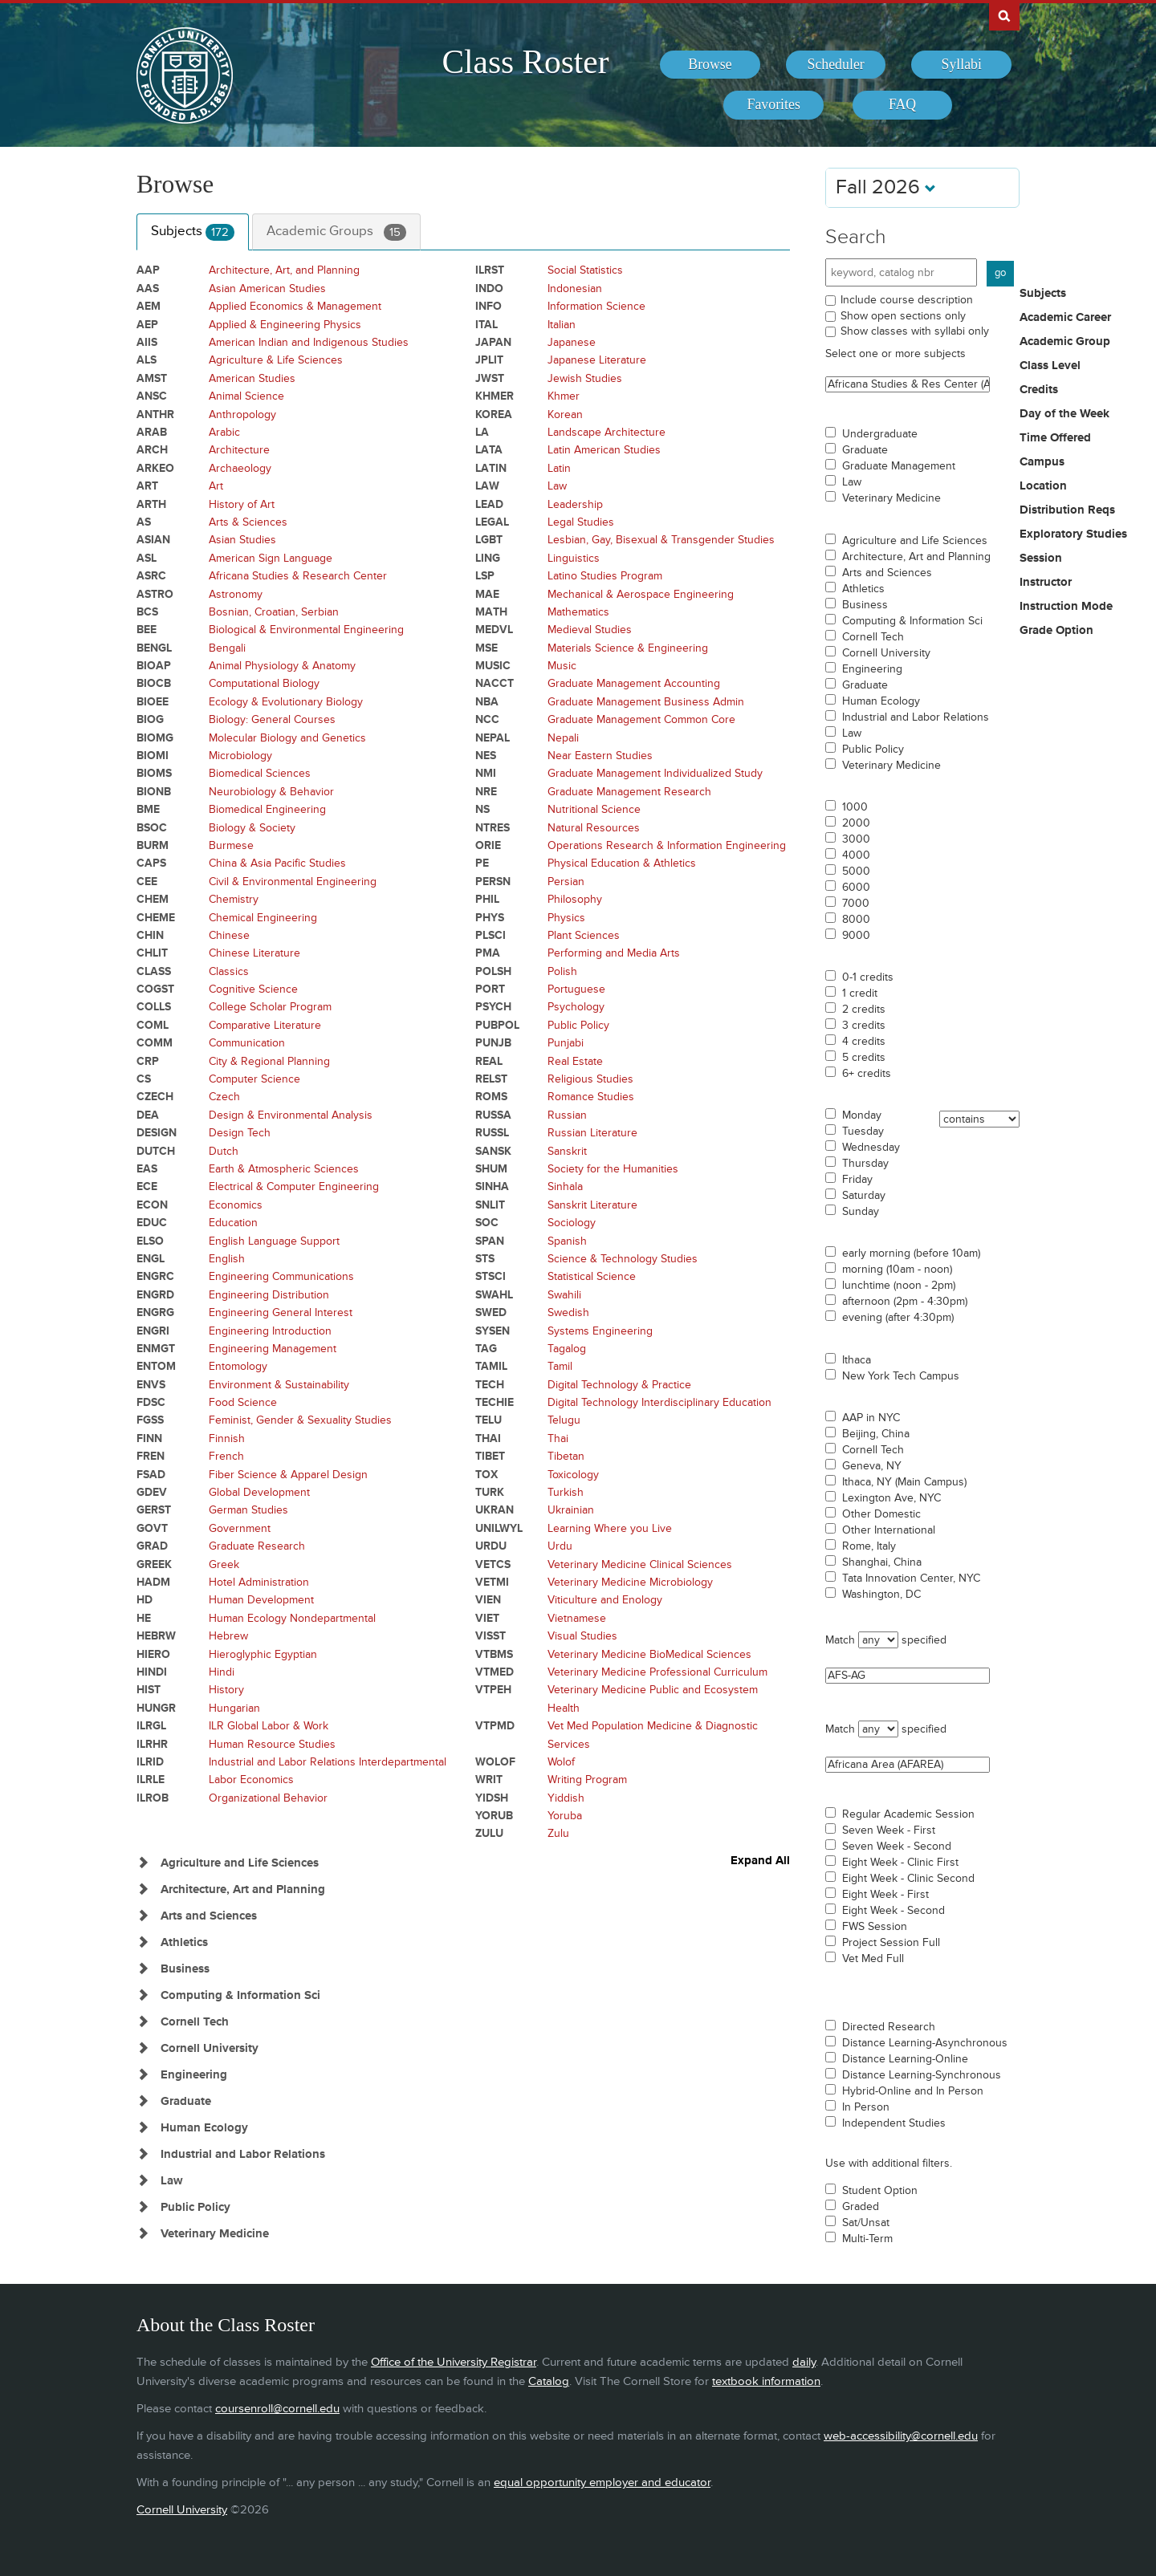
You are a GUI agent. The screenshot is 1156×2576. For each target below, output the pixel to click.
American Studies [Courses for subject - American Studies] (252, 378)
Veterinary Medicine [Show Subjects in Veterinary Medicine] (215, 2233)
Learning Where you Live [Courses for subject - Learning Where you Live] (609, 1528)
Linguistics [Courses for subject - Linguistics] (573, 558)
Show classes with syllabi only (915, 331)
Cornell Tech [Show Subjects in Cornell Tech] (195, 2022)
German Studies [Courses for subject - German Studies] (248, 1510)
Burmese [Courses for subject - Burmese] (231, 845)
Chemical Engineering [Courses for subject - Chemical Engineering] (263, 917)
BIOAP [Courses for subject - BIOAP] (153, 665)
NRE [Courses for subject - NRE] (486, 791)
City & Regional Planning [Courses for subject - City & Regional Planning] (269, 1061)
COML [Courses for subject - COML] (152, 1025)
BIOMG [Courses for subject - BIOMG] (154, 738)
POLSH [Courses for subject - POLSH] (493, 971)
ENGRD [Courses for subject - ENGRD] (155, 1295)
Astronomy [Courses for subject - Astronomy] (236, 594)
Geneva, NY (872, 1466)
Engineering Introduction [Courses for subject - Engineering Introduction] (270, 1331)
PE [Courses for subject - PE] (482, 863)
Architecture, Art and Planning (916, 557)
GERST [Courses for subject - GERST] (153, 1510)
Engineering (872, 669)
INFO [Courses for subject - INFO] (488, 306)
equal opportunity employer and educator (602, 2482)
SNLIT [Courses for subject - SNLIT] (490, 1205)
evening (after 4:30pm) (898, 1317)
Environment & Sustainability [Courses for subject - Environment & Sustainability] (279, 1385)
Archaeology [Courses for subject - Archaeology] (240, 468)
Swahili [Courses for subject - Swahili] (564, 1295)
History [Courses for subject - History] (226, 1689)
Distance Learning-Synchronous (921, 2075)
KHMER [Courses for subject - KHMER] (494, 396)
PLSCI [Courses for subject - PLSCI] (490, 935)
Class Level (1050, 366)
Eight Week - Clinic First (900, 1862)
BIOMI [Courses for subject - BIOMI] (152, 755)
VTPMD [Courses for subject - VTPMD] (495, 1726)
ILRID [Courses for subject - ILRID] (150, 1762)
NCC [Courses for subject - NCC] (487, 719)
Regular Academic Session (908, 1814)
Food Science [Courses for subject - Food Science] (243, 1402)
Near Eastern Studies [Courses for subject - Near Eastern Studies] (600, 755)
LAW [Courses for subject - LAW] (487, 486)
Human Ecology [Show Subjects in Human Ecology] (204, 2127)
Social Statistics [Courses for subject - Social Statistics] (585, 270)
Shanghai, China (882, 1562)
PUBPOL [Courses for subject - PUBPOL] (497, 1025)
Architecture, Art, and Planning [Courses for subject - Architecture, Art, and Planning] (284, 270)
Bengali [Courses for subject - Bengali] (227, 648)
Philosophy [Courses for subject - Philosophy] (574, 899)
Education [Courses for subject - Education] (233, 1222)
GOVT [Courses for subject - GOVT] (152, 1528)
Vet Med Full (873, 1959)
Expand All (760, 1861)
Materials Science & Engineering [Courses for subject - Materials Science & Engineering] (627, 648)
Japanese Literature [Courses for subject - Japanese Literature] (596, 360)
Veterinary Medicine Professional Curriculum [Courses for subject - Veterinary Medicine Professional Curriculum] (657, 1672)
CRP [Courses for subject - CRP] (147, 1061)
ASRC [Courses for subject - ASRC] (151, 576)
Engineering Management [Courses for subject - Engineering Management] (272, 1348)
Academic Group (1065, 342)
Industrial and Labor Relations (915, 717)
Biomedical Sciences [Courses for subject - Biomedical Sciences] (260, 773)
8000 (856, 919)
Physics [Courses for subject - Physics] (566, 917)
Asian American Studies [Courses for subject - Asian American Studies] (267, 288)
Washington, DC (881, 1594)
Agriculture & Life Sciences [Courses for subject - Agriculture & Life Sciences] (276, 360)
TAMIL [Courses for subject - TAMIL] (491, 1366)
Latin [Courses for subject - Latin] (559, 468)
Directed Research (888, 2027)
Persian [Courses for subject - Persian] (565, 881)
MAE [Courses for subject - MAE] (487, 594)
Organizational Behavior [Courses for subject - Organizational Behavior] (268, 1798)
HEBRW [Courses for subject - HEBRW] (156, 1636)
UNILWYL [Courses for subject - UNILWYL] (499, 1528)
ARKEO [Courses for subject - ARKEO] (155, 468)
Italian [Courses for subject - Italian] (561, 324)
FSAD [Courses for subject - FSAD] (150, 1474)
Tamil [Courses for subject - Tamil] (559, 1366)
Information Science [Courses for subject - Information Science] (596, 306)
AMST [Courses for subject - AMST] (151, 378)
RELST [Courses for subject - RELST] (491, 1079)
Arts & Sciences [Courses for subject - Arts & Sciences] (248, 522)
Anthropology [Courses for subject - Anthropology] (242, 414)
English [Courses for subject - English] (227, 1259)
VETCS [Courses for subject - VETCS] (493, 1564)
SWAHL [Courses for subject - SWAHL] (494, 1295)
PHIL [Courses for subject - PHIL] (487, 899)
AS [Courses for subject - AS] (143, 522)
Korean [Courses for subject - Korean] (565, 414)
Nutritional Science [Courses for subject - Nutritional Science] (594, 809)
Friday (857, 1179)
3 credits (863, 1025)
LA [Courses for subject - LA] (482, 432)
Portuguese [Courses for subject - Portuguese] (576, 989)
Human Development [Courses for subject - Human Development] (261, 1600)
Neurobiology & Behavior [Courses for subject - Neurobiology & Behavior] (271, 791)
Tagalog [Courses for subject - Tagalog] (566, 1348)
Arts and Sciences (887, 573)
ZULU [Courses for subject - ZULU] (489, 1833)
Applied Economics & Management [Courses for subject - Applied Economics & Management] (295, 306)
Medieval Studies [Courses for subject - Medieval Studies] (589, 629)
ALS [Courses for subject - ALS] (146, 360)
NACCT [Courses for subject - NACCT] (494, 683)
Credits (1039, 390)
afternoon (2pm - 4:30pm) (904, 1301)
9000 (856, 935)
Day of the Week (1064, 414)
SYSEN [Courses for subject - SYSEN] (492, 1331)
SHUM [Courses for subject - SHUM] (491, 1169)
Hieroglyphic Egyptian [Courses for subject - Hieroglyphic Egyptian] (263, 1654)
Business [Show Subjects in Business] (185, 1969)
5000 (856, 871)
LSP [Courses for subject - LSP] (485, 576)
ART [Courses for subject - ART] (147, 486)
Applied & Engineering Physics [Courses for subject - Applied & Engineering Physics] (285, 324)
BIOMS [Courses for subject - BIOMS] (154, 773)
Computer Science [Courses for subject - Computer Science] (254, 1079)
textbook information (766, 2381)
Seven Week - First (888, 1830)
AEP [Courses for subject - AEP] (147, 324)
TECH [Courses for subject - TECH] (489, 1385)
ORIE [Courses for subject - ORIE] (488, 845)
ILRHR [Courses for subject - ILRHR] (152, 1744)
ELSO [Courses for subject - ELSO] (150, 1241)
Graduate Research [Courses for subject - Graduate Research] (257, 1546)
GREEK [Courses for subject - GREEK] (154, 1564)
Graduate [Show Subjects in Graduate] (186, 2101)
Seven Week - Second (896, 1846)
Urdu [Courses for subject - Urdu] (559, 1546)
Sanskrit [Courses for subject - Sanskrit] (567, 1151)
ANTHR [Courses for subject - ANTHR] (155, 414)
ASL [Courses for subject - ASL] (146, 558)
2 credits (863, 1009)
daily (804, 2362)
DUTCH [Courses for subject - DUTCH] (155, 1151)
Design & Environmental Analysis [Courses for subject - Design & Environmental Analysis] (290, 1115)
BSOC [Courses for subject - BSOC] (151, 828)
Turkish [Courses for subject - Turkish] (565, 1492)
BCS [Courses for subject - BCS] (147, 612)
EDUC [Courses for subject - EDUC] (151, 1222)
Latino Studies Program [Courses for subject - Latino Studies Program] (604, 576)
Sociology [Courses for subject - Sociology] (571, 1222)
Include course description (907, 300)
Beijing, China (876, 1434)
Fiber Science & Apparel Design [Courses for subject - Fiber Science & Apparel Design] (288, 1474)
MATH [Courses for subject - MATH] (491, 612)
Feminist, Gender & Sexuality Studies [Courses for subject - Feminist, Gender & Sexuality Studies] (300, 1420)
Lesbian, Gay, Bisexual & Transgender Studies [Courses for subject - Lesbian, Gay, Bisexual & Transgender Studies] (661, 539)
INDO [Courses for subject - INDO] (489, 288)
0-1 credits (867, 977)
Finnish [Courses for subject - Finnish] (227, 1438)
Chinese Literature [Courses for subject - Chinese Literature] (254, 953)
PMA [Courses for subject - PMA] (487, 953)
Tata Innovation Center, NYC (911, 1578)
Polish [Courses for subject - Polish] (562, 971)
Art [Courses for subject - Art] (216, 486)
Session (1041, 558)
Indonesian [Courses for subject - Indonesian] (574, 288)
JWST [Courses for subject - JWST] (489, 378)
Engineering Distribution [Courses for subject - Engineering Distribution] (269, 1295)
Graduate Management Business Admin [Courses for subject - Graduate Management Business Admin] (645, 702)
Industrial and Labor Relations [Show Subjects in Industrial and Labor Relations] (243, 2154)
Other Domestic (881, 1514)
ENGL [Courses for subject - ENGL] (150, 1259)
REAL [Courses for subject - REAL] (489, 1061)
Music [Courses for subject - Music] (561, 665)
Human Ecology (881, 701)
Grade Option (1056, 631)
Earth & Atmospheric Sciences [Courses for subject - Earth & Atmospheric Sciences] (284, 1169)
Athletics (863, 589)
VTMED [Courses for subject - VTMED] (494, 1672)
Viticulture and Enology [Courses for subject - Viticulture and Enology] (604, 1600)
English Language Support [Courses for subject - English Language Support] (274, 1241)
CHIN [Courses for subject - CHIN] (150, 935)
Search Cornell (1004, 15)
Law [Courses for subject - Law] (557, 486)
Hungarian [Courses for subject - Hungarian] (234, 1708)
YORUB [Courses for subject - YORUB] (494, 1815)
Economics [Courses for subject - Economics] (236, 1205)
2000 (856, 823)
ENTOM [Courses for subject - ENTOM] (156, 1366)
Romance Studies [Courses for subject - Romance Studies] (590, 1096)
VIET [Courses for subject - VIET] (487, 1618)
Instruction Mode (1066, 606)
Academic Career (1065, 318)
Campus (1042, 462)
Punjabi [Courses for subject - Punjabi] (565, 1043)
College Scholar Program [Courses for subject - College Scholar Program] (270, 1007)
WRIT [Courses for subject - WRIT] (489, 1779)
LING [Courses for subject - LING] (487, 558)
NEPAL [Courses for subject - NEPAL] (492, 738)
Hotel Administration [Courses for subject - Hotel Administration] (259, 1582)
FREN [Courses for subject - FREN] (150, 1456)
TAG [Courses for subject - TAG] (486, 1348)
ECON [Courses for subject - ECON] (152, 1205)
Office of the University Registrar (453, 2362)
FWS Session (874, 1926)
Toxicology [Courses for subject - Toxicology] (573, 1474)
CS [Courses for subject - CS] (143, 1079)
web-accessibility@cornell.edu (901, 2436)
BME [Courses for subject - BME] (148, 809)
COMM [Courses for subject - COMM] (154, 1043)
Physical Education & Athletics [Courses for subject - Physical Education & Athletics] (621, 863)
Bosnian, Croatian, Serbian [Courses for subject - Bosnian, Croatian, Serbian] (274, 612)
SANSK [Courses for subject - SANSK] (493, 1151)
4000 (856, 855)
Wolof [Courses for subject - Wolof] (561, 1762)
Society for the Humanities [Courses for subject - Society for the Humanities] (612, 1169)
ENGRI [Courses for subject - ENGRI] (152, 1331)
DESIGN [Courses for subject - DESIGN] (156, 1133)
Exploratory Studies (1073, 534)
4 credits (863, 1041)
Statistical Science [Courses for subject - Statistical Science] (591, 1276)
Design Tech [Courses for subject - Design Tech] (240, 1133)
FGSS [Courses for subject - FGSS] (150, 1420)
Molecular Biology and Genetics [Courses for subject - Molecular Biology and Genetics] (287, 738)
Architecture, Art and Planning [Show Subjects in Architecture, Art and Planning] (243, 1889)
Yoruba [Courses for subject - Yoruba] (564, 1815)
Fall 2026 (886, 187)
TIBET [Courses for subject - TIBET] (490, 1456)
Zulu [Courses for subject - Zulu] (558, 1833)
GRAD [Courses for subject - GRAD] (152, 1546)
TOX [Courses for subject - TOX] (486, 1474)
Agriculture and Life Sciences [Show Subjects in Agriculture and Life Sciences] (240, 1863)
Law (851, 482)
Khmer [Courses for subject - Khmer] (563, 396)
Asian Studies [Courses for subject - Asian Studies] (242, 539)
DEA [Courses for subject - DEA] (147, 1115)
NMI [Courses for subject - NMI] (485, 773)
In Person (865, 2107)
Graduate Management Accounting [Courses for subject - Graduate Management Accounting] (633, 683)
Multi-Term (867, 2239)
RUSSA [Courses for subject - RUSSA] (493, 1115)
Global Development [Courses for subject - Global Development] (259, 1492)
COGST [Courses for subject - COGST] (155, 989)
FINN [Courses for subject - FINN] (149, 1438)
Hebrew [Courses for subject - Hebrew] (228, 1636)
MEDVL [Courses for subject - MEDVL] (494, 629)
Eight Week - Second (893, 1910)
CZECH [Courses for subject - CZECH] (154, 1096)
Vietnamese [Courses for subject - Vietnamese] (576, 1618)
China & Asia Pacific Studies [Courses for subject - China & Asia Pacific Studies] (277, 863)
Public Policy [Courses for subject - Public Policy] (578, 1025)
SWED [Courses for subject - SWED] (491, 1312)
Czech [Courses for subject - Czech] (224, 1096)
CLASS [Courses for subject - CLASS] (153, 971)
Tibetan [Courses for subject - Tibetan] (565, 1456)
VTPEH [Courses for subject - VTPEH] (493, 1689)
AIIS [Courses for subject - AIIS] (146, 342)
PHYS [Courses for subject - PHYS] (489, 917)
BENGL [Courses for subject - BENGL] (154, 648)
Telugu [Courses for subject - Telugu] (563, 1420)
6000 (856, 887)
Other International (888, 1530)
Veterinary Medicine (891, 498)
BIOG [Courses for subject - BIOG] (150, 719)
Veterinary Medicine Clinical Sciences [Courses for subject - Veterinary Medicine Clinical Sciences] (639, 1564)
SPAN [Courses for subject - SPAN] (489, 1241)
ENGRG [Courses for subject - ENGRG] (155, 1312)
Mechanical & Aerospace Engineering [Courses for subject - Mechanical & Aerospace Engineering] (640, 594)
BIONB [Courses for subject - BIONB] (153, 791)
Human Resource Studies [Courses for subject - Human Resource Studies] (272, 1744)
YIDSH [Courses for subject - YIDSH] (491, 1798)
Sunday (860, 1211)
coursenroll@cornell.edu (277, 2408)
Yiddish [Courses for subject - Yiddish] (565, 1798)
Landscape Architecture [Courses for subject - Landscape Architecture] (606, 432)
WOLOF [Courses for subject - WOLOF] (495, 1762)
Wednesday (871, 1147)
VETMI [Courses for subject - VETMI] (492, 1582)
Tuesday (863, 1131)
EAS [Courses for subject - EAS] (146, 1169)
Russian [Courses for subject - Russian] (567, 1115)
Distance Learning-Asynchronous (924, 2043)
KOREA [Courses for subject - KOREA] (493, 414)
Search (855, 237)
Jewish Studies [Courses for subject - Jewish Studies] (584, 378)
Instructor (1046, 582)
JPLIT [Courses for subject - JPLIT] (489, 360)
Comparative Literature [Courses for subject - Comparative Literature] (265, 1025)
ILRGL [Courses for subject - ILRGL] (151, 1726)
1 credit (859, 993)
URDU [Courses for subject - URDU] (491, 1546)
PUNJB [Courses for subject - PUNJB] (493, 1043)
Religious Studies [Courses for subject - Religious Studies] (590, 1079)
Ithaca (856, 1360)
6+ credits (866, 1073)
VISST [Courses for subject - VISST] (490, 1636)
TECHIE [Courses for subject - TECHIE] (494, 1402)
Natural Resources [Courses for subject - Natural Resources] (593, 828)
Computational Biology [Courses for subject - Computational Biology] (264, 683)
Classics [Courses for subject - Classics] (229, 971)
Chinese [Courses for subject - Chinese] (229, 935)
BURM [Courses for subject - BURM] (152, 845)
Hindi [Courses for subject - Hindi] (221, 1672)
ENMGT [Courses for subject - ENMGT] (155, 1348)
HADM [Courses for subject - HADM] (153, 1582)
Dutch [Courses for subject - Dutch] (223, 1151)
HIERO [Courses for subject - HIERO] (153, 1654)
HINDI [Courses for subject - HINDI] (151, 1672)
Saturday (863, 1195)
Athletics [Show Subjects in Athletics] (184, 1942)
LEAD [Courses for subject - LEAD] (489, 504)
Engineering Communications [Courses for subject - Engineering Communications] (281, 1276)
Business (865, 605)
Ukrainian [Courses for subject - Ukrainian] (570, 1510)
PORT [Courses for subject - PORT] (490, 989)
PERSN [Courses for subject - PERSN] (493, 881)
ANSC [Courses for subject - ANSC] (151, 396)
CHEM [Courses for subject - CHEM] (152, 899)
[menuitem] (710, 65)
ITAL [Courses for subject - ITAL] (486, 324)
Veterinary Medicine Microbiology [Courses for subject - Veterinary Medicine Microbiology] (630, 1582)
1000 (855, 807)
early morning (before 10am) (911, 1253)
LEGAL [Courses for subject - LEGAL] (492, 522)
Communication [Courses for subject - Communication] (247, 1043)
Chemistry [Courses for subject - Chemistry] (233, 899)
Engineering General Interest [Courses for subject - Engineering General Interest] (280, 1312)
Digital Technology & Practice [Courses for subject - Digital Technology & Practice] (619, 1385)
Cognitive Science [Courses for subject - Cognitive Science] (253, 989)
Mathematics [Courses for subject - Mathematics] (578, 612)
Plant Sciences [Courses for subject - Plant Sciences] (583, 935)
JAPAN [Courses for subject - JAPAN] (493, 342)
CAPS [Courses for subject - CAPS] (151, 863)
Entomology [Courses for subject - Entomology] (238, 1366)
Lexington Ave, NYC (891, 1498)
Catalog (548, 2381)
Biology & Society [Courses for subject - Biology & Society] (252, 828)
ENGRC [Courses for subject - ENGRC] (155, 1276)
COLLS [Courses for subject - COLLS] (153, 1007)
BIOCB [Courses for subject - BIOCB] (153, 683)
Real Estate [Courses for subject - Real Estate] (575, 1061)
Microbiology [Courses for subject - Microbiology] (240, 755)
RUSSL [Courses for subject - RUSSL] (492, 1133)
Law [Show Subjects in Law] (172, 2180)
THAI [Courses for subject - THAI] (488, 1438)
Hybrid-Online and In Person (912, 2091)
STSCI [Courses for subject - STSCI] (490, 1276)
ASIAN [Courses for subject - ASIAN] (153, 539)
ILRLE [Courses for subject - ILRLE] (150, 1779)
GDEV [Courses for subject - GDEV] (151, 1492)
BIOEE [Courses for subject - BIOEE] (152, 702)
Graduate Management (898, 466)
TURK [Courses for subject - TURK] (489, 1492)
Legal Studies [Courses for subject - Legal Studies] (580, 522)
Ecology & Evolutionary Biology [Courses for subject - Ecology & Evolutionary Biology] (286, 702)
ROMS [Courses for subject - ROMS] (491, 1096)
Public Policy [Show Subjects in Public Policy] (195, 2207)
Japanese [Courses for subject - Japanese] (571, 342)
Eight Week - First (885, 1894)
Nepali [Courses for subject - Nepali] (563, 738)
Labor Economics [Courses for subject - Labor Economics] (251, 1779)
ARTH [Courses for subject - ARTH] (151, 504)
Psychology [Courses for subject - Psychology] (575, 1007)
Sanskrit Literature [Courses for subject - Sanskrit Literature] (592, 1205)
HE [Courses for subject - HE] (143, 1618)
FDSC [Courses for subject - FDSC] (150, 1402)
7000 (855, 903)
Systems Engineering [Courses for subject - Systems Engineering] (600, 1331)
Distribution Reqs (1067, 510)
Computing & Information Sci (912, 621)
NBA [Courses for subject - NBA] (487, 702)
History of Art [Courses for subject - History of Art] (242, 504)
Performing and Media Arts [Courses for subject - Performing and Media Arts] (613, 953)
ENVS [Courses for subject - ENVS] (150, 1385)
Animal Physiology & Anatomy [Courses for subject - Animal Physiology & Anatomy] (282, 665)
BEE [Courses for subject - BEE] (146, 629)
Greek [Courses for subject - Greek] (224, 1564)
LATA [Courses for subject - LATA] (489, 450)
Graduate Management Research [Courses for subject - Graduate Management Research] (629, 791)
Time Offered (1055, 438)
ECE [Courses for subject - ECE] (146, 1186)
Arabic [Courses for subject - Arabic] (224, 432)
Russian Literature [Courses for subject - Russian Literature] (592, 1133)
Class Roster (525, 61)
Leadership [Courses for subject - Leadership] (575, 504)
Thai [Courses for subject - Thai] (557, 1438)
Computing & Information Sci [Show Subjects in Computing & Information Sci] (240, 1995)
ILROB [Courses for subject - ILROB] (152, 1798)
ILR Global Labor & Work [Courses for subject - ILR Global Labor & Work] (268, 1726)
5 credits (863, 1057)
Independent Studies (894, 2123)
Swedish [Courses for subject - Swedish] (568, 1312)
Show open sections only (903, 316)
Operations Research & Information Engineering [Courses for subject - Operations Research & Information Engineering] (666, 845)
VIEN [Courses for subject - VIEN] (488, 1600)
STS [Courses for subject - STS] (485, 1259)
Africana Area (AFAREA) (907, 1764)
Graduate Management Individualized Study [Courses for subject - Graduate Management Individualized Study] (655, 773)
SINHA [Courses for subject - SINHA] (492, 1186)
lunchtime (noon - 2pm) (898, 1285)
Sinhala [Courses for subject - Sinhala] (565, 1186)
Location (1043, 486)
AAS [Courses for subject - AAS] (147, 288)
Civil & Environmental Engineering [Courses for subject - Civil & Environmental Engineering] (293, 881)
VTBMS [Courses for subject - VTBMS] (494, 1654)
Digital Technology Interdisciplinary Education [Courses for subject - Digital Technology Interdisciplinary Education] (659, 1402)
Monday (861, 1115)
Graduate (865, 450)
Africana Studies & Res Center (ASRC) (907, 384)
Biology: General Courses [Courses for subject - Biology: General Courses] (272, 719)
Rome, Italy (869, 1546)
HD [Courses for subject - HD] (144, 1600)
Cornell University (886, 653)
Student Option (880, 2190)
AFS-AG (907, 1675)
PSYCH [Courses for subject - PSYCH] (493, 1007)
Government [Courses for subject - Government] (240, 1528)
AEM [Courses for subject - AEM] (148, 306)
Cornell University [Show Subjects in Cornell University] (209, 2048)
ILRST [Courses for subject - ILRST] (489, 270)
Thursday (865, 1163)
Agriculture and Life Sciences (914, 540)
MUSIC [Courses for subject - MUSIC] (493, 665)
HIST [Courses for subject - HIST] (148, 1689)
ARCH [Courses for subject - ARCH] (152, 450)
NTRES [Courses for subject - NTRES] (492, 828)
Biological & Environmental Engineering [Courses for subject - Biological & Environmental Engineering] (306, 629)
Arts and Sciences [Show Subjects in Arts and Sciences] (209, 1916)
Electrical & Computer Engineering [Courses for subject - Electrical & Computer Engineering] (294, 1186)
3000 (856, 839)
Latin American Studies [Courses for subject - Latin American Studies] (604, 450)
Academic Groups (336, 232)
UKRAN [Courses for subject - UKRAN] (494, 1510)
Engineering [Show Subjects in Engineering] (194, 2074)
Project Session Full (891, 1942)
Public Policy (873, 749)
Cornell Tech (873, 637)
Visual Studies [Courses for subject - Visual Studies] (582, 1636)
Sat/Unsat (865, 2223)
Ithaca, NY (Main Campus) (904, 1482)
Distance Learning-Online (905, 2059)
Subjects (192, 232)
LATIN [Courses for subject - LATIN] (491, 468)
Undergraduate (880, 434)
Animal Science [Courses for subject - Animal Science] (246, 396)
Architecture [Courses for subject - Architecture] (239, 450)
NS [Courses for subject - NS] (482, 809)
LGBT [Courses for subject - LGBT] (489, 539)
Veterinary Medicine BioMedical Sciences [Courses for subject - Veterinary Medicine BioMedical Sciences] (649, 1654)
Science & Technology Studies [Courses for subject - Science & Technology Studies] (622, 1259)
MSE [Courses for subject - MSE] (486, 648)
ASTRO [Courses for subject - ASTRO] (154, 594)
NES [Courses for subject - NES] (485, 755)
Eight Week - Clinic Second (908, 1878)
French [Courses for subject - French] (226, 1456)
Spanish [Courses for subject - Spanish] (567, 1241)
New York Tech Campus (900, 1376)
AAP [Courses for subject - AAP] (148, 270)
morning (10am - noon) (897, 1269)
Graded (860, 2206)
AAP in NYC (871, 1418)
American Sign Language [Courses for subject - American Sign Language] (270, 558)
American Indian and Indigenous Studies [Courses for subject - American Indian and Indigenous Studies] (309, 342)
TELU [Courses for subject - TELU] (488, 1420)
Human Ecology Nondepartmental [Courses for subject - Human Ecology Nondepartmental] (292, 1618)
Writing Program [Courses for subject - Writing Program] (587, 1779)
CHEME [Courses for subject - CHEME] (155, 917)
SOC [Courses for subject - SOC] (487, 1222)
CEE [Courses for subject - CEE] (146, 881)
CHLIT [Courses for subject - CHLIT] (152, 953)
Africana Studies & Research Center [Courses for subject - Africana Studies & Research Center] (298, 576)
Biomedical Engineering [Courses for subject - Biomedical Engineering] (267, 809)
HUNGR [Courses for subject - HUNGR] (156, 1708)
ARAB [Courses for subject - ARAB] (151, 432)
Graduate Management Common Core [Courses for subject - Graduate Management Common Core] (641, 719)
